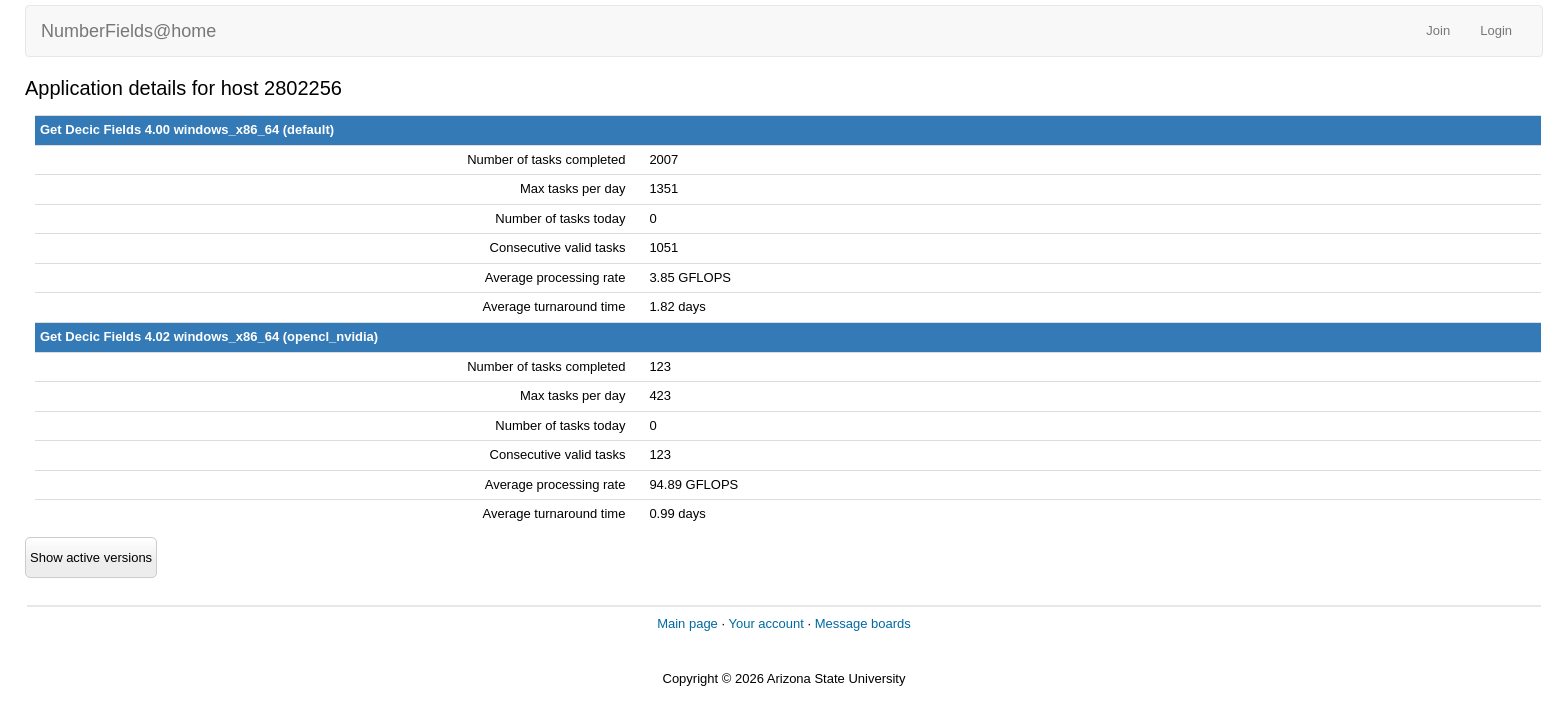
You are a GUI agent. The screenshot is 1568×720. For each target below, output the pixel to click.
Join (1438, 30)
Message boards (863, 623)
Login (1496, 30)
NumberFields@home (128, 31)
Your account (765, 623)
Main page (687, 623)
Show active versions (91, 557)
